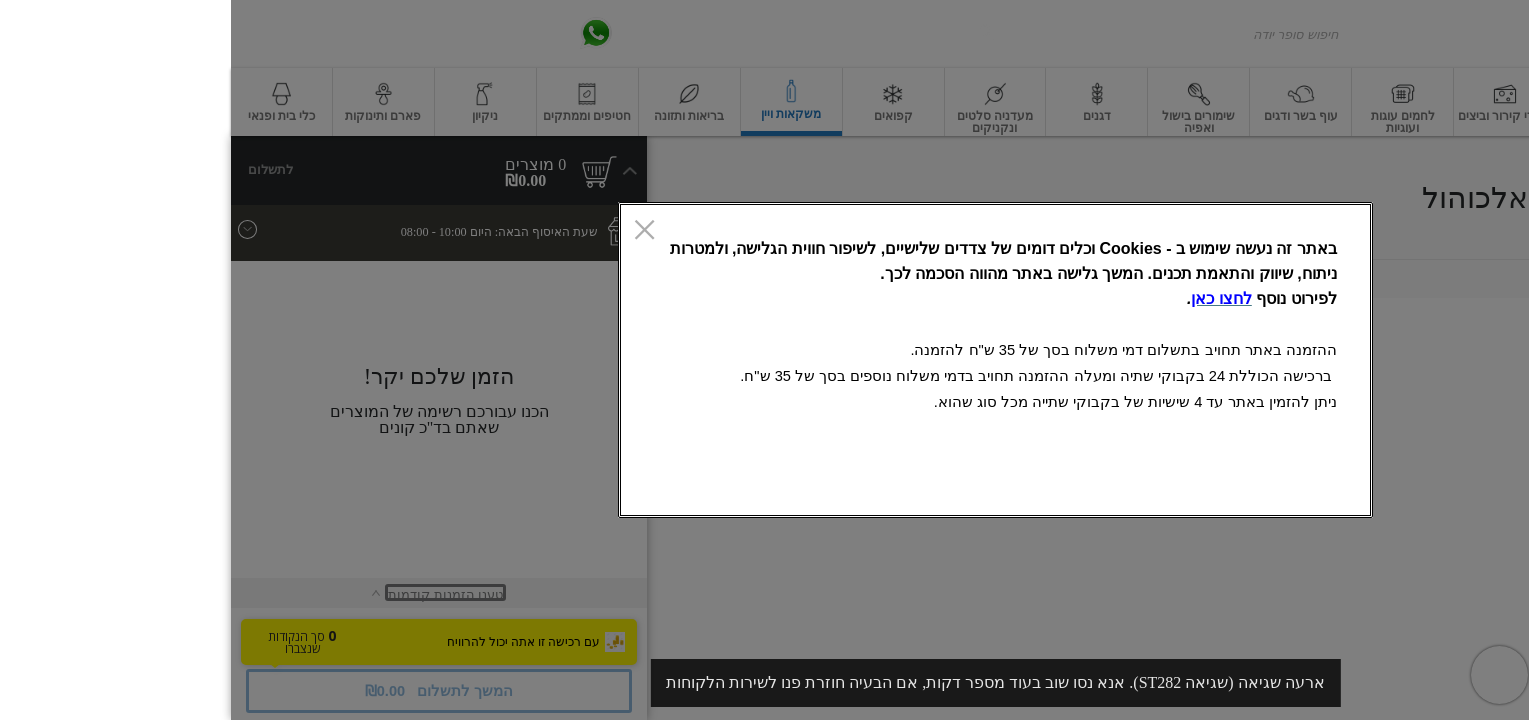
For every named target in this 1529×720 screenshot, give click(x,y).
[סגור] (413, 232)
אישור (482, 483)
